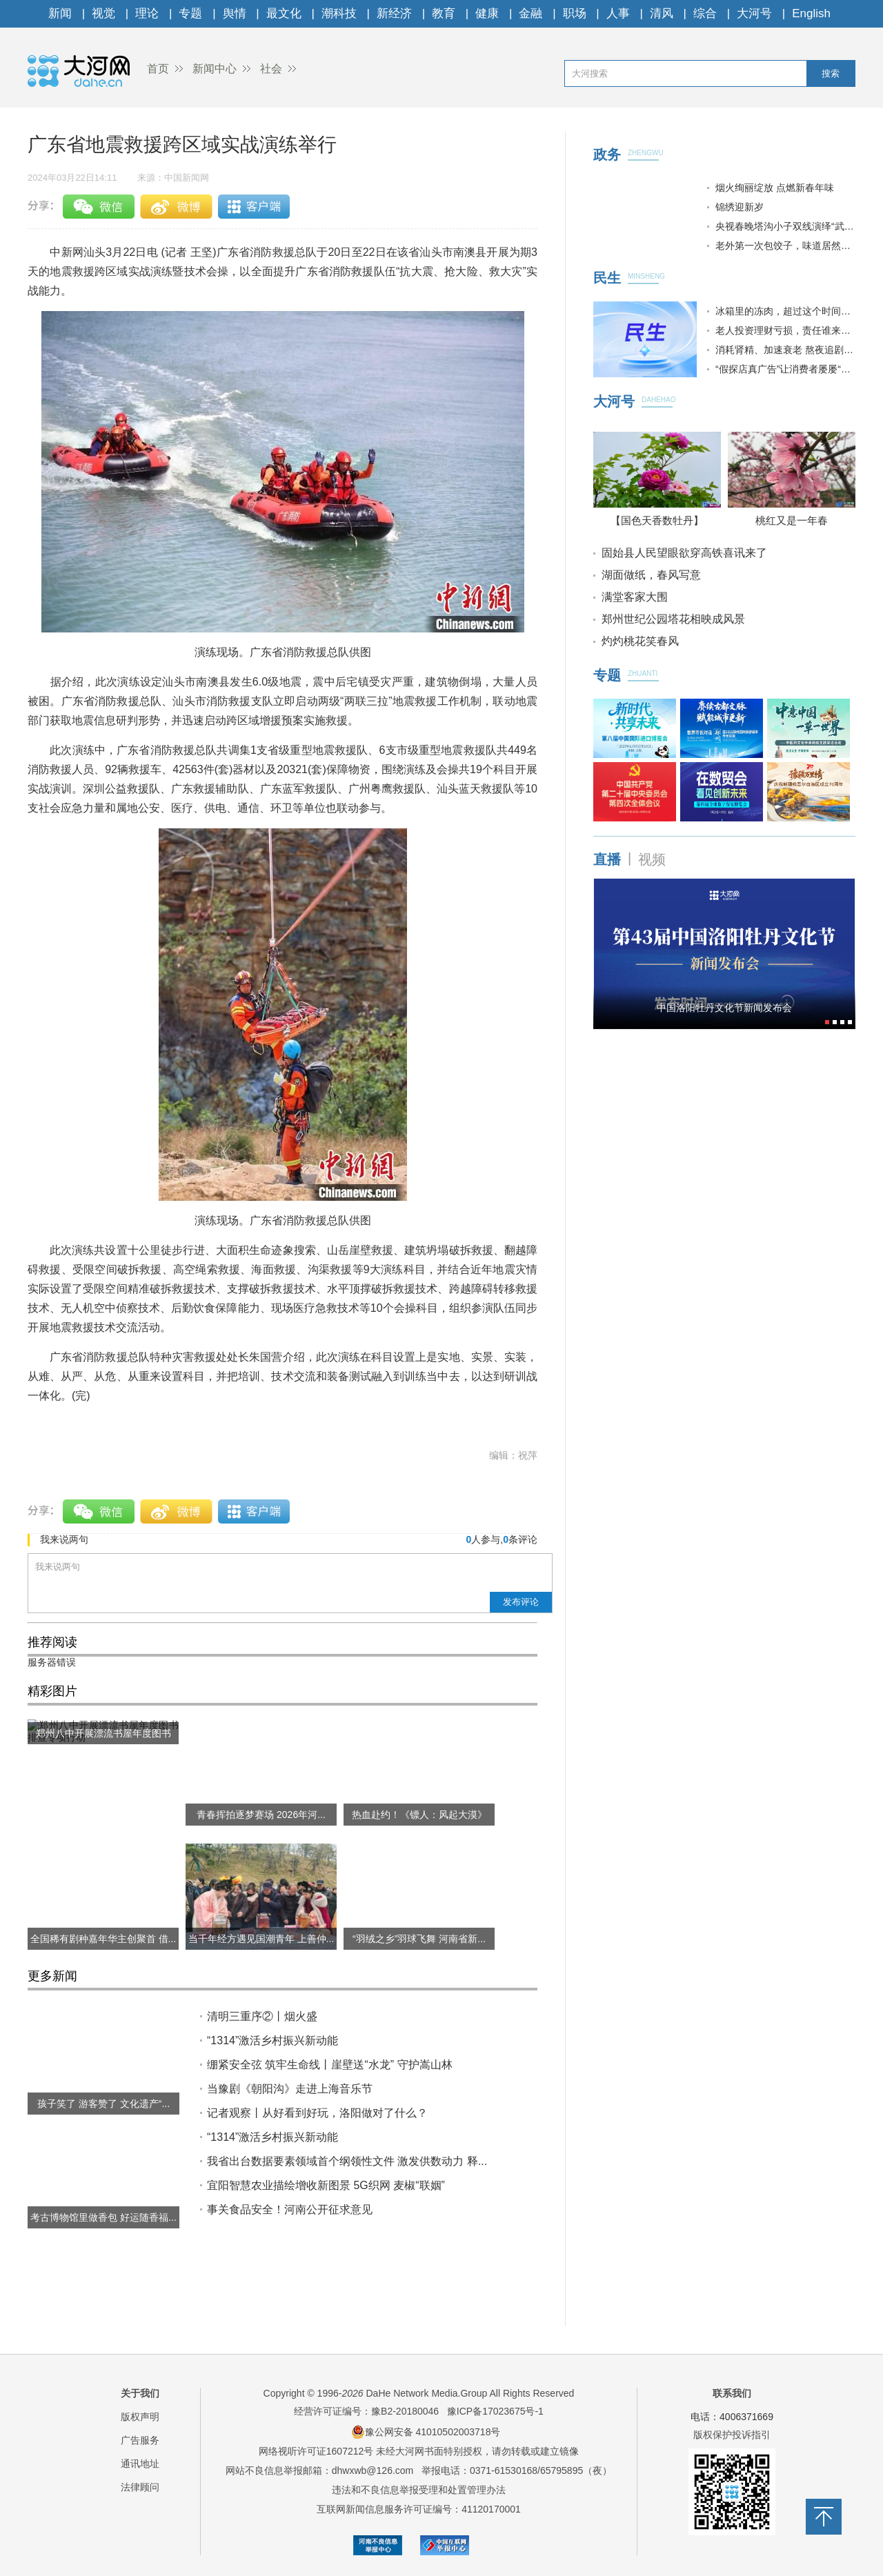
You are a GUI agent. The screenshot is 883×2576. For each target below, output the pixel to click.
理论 (147, 13)
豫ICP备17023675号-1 (495, 2411)
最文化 (283, 13)
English (811, 13)
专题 (190, 13)
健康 (487, 13)
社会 (271, 68)
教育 (443, 13)
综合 (705, 13)
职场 (574, 13)
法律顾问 (140, 2487)
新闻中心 (214, 68)
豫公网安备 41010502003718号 (426, 2432)
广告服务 (140, 2440)
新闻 (60, 13)
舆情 (234, 13)
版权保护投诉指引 (732, 2434)
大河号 (754, 13)
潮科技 (339, 13)
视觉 (103, 13)
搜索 (831, 73)
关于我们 (140, 2393)
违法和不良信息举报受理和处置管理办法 (419, 2489)
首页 (158, 68)
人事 (618, 13)
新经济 (394, 13)
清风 (661, 13)
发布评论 (521, 1602)
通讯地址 (140, 2463)
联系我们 (732, 2393)
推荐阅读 (52, 1642)
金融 (530, 13)
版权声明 (140, 2416)
